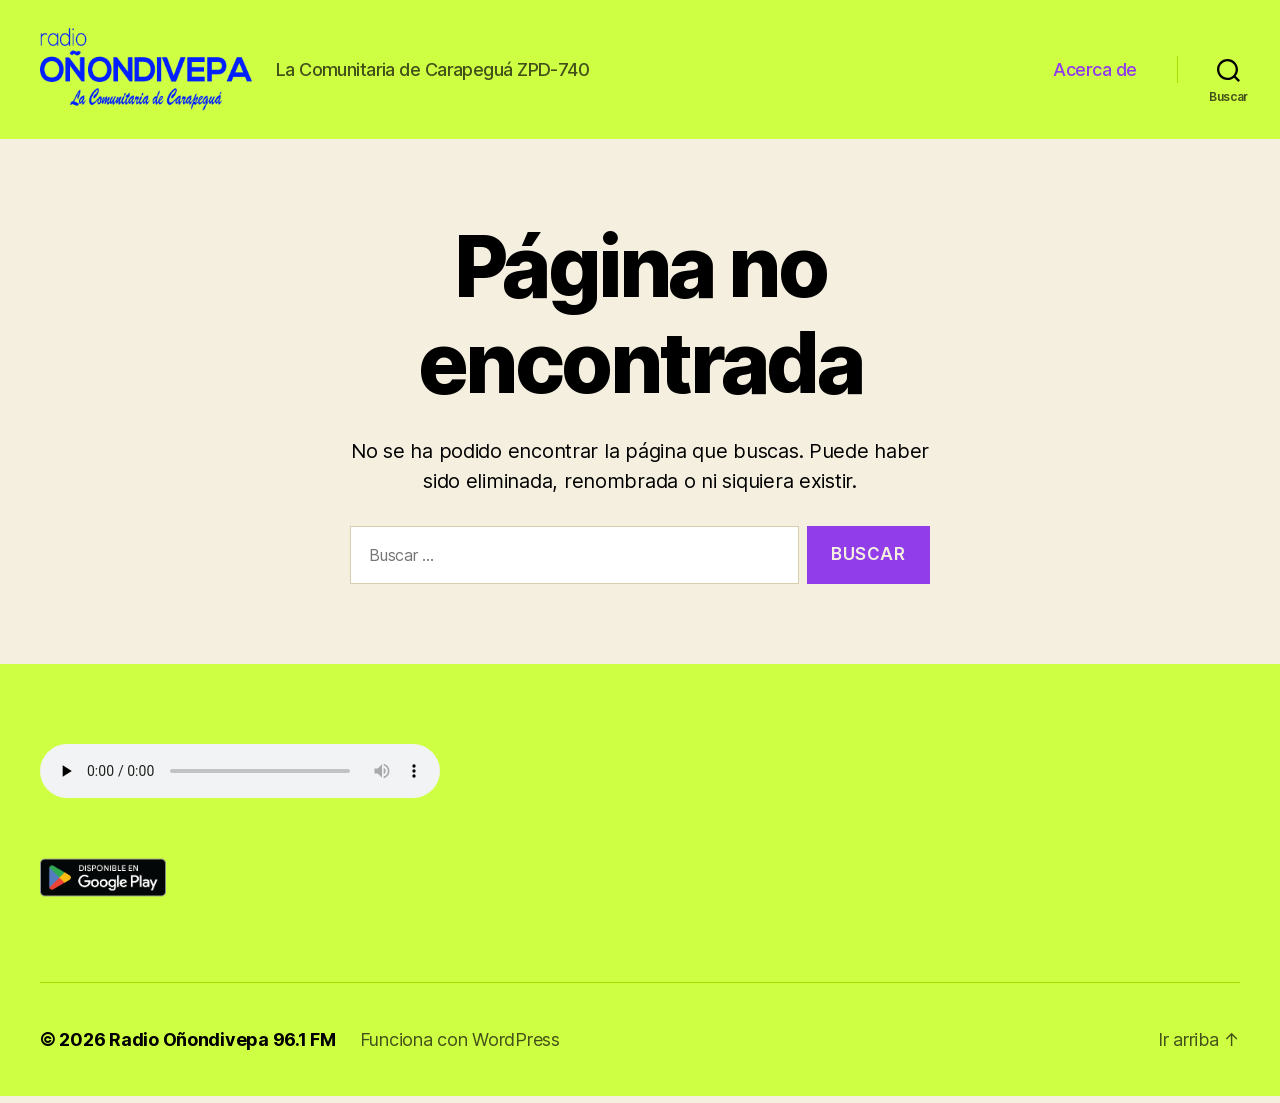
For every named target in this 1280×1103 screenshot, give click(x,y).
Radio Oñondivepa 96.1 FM (222, 1046)
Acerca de (1095, 72)
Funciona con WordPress (460, 1046)
